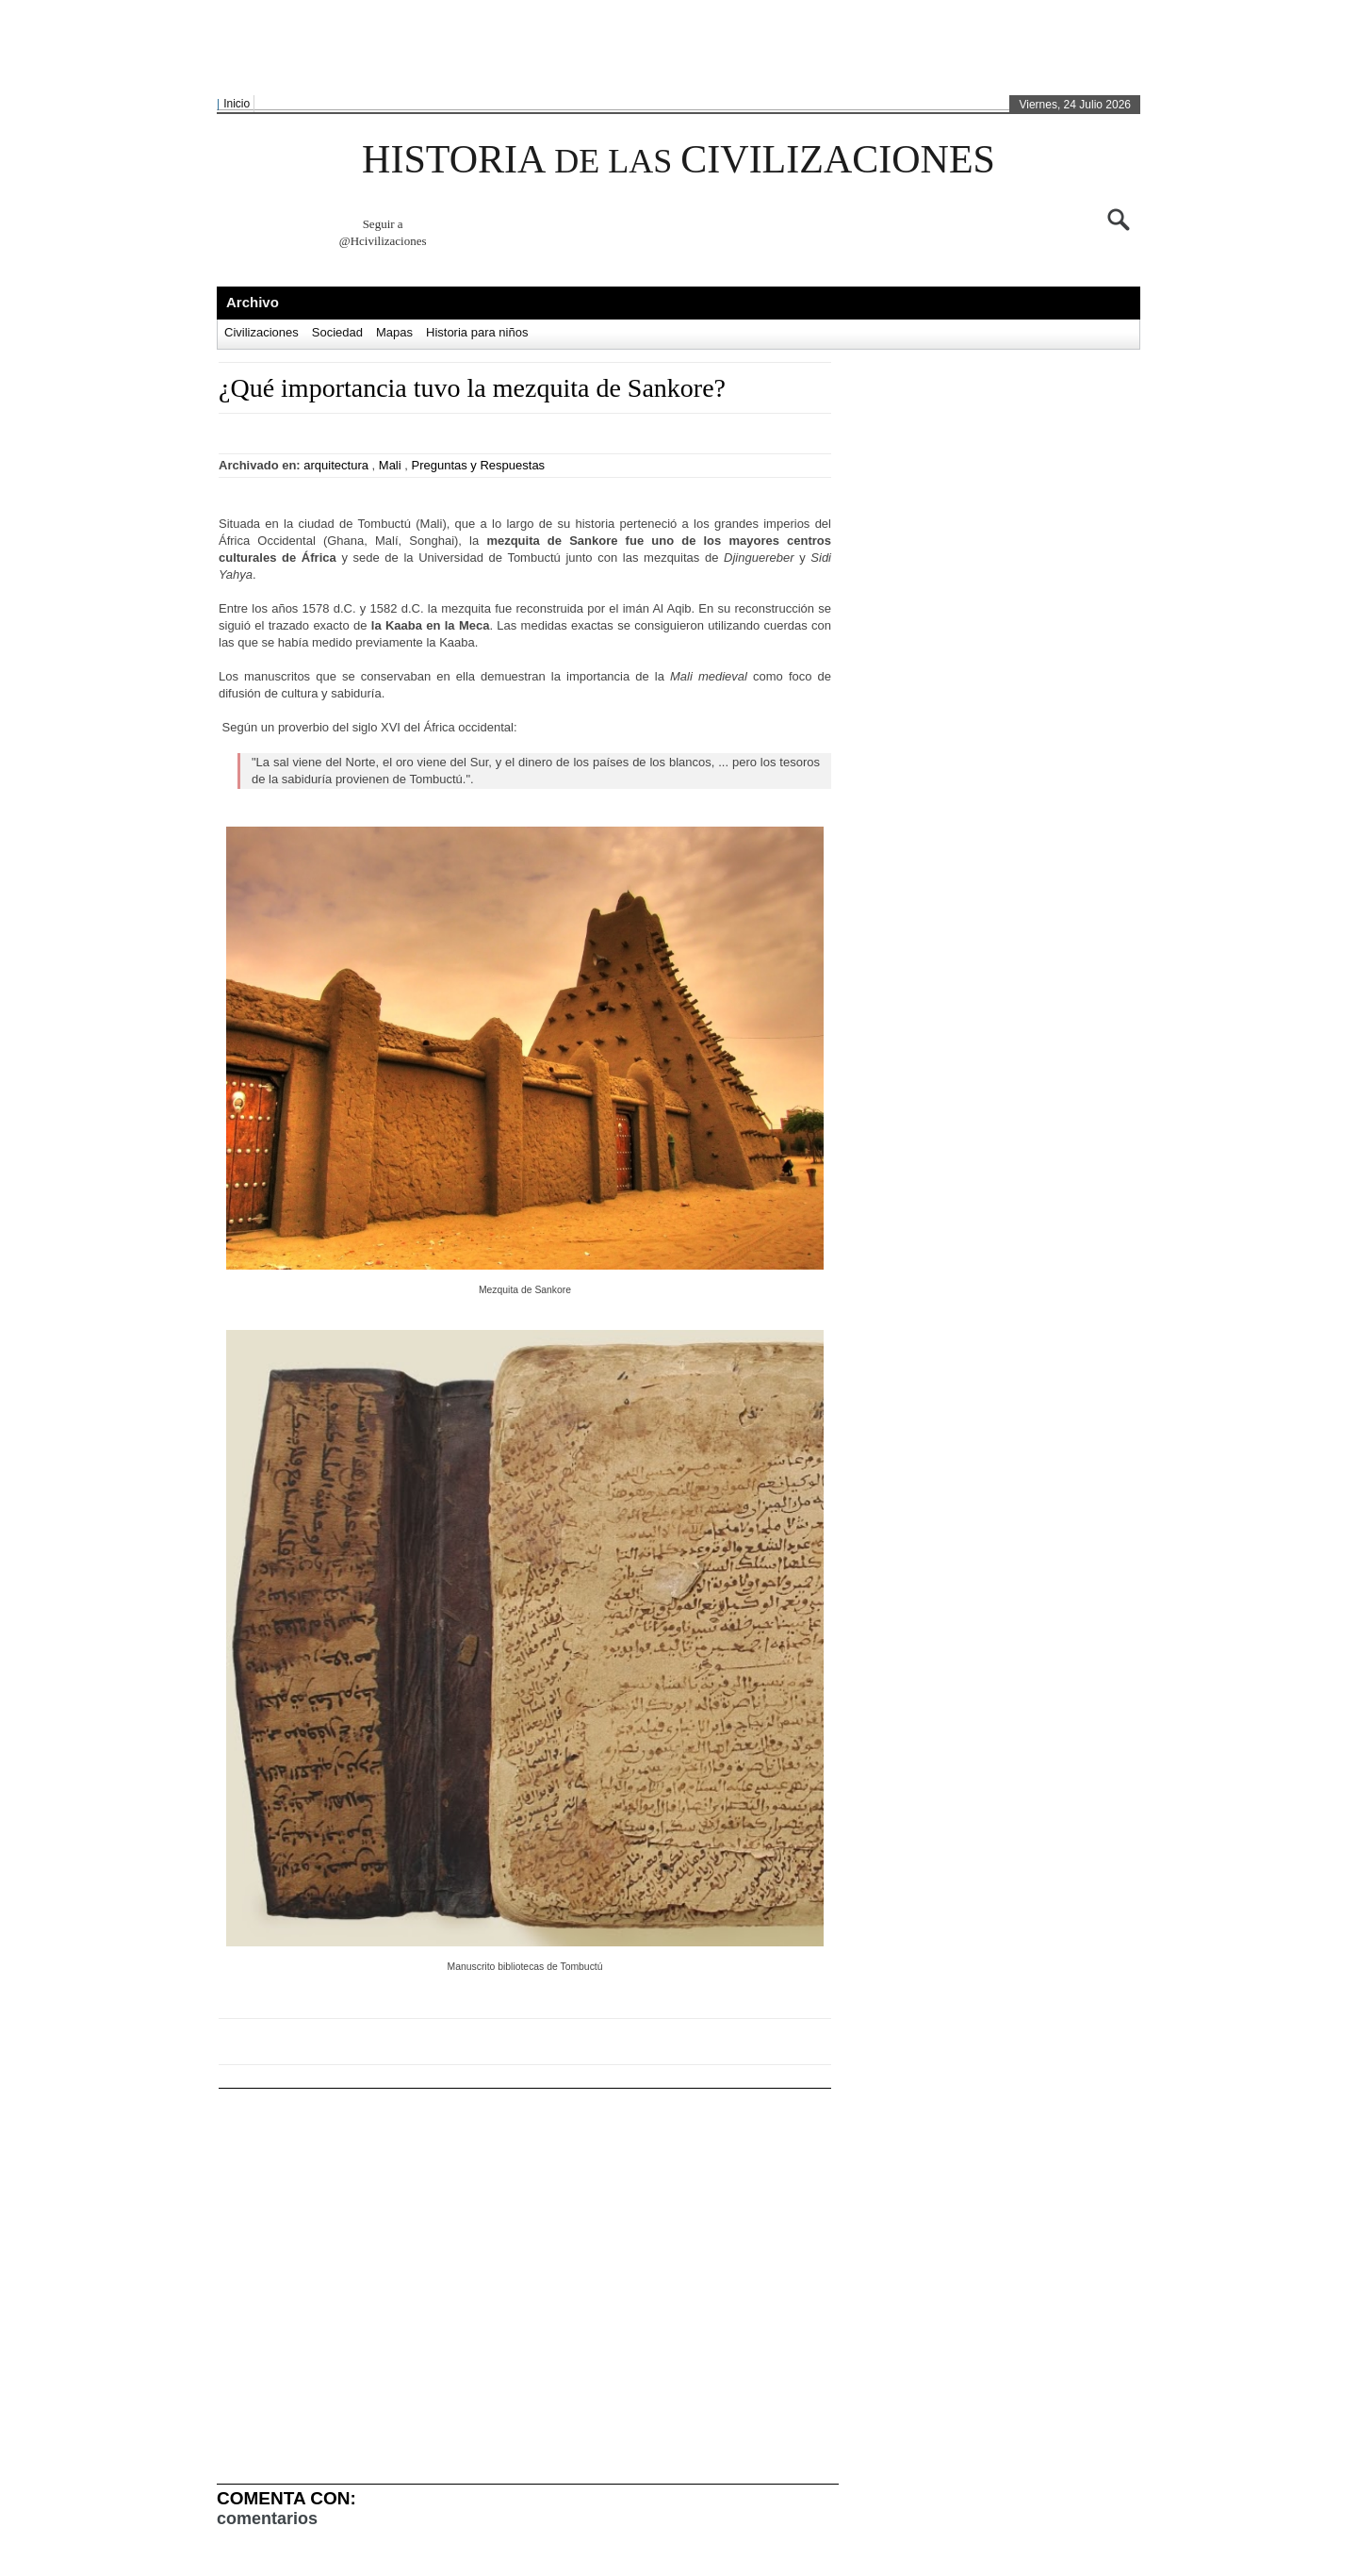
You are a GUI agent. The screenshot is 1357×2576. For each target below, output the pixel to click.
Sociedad (337, 332)
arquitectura (335, 465)
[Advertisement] (674, 48)
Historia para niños (477, 332)
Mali (390, 465)
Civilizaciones (261, 332)
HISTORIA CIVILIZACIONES (678, 159)
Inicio (236, 103)
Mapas (394, 332)
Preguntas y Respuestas (478, 465)
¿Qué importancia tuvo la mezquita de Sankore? (472, 387)
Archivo (252, 302)
